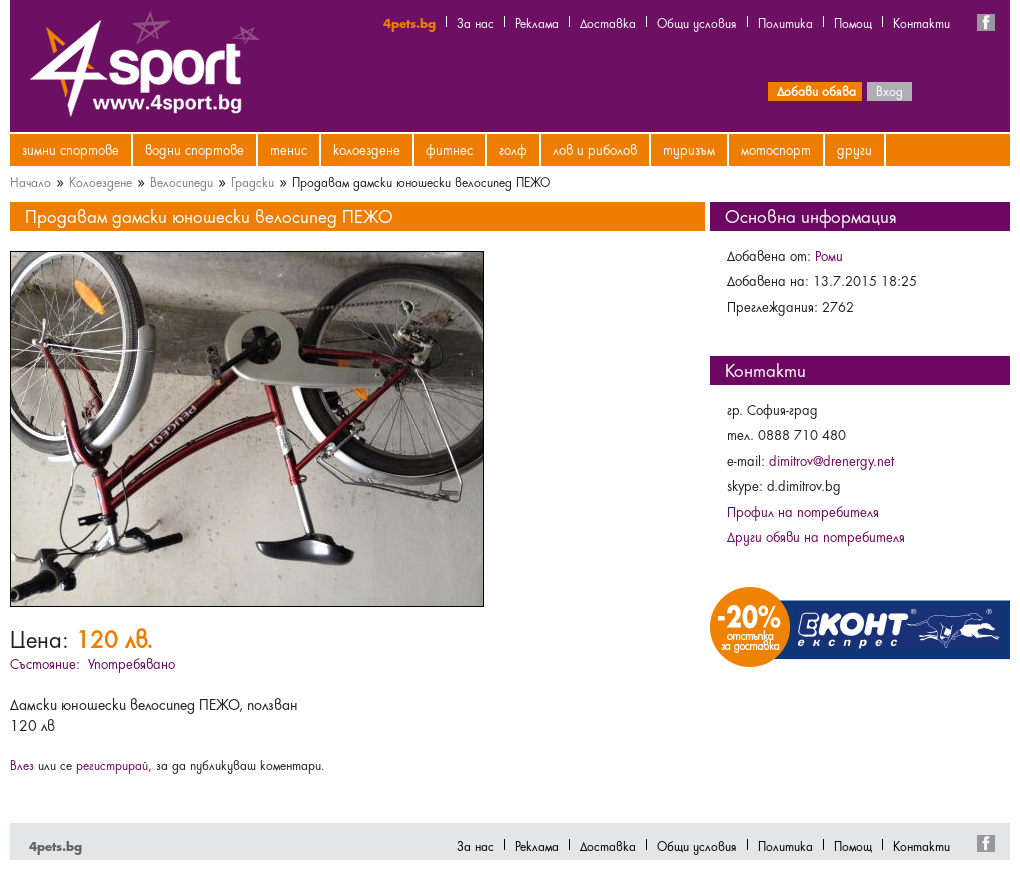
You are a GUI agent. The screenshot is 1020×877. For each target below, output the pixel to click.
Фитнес (449, 149)
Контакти (921, 22)
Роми (829, 255)
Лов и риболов (595, 149)
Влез (22, 764)
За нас (475, 22)
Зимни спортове (70, 149)
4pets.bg (409, 22)
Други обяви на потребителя (816, 536)
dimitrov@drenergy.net (831, 460)
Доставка (608, 22)
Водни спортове (194, 149)
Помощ (853, 22)
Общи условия (697, 22)
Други (854, 149)
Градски (252, 181)
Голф (513, 149)
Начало (30, 181)
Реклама (537, 22)
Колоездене (366, 149)
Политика (785, 22)
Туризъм (689, 149)
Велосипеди (181, 181)
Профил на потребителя (803, 511)
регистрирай (112, 764)
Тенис (288, 149)
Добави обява (816, 90)
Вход (889, 90)
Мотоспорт (776, 149)
